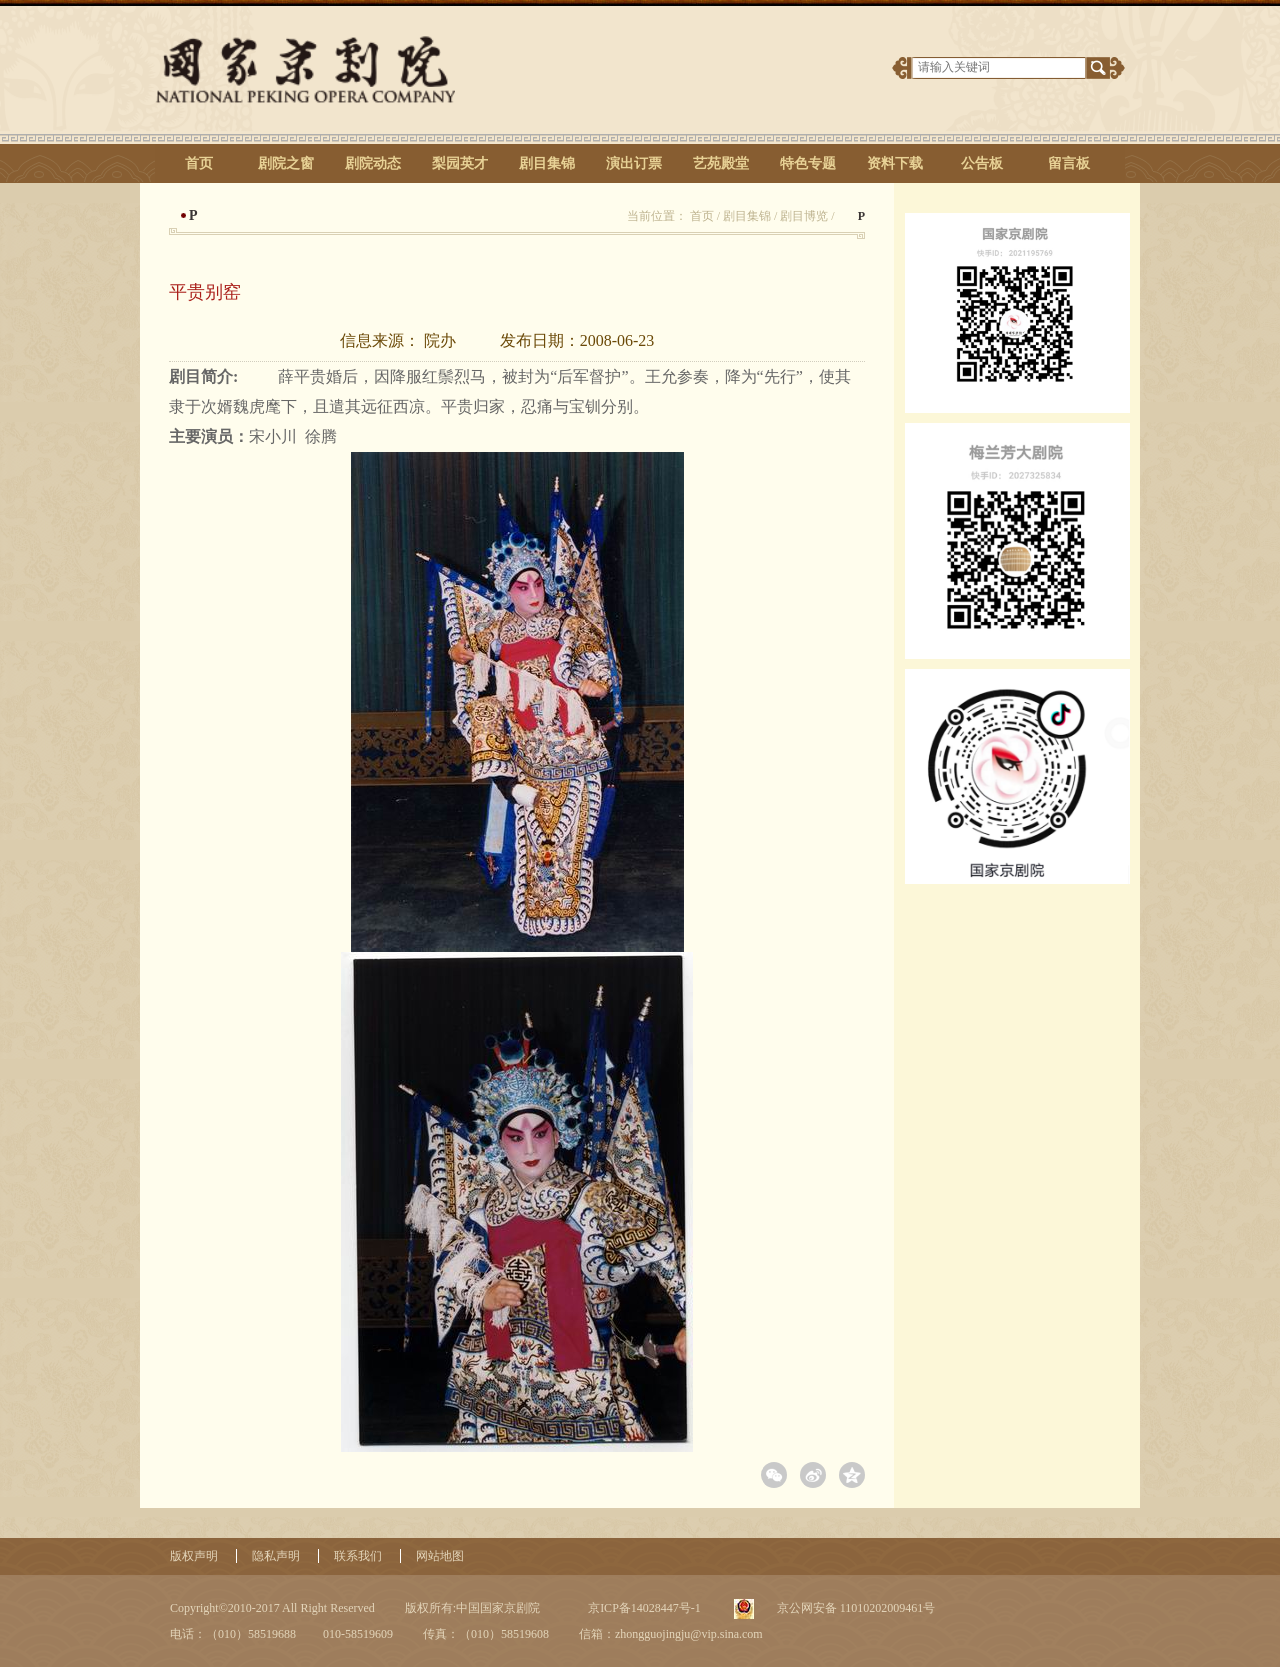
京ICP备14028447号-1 (643, 1608)
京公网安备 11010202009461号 (855, 1608)
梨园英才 (460, 163)
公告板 (982, 163)
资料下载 (895, 163)
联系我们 (358, 1556)
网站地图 (440, 1556)
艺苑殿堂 (721, 163)
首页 (199, 163)
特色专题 (808, 163)
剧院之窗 (286, 163)
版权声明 (194, 1556)
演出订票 (634, 163)
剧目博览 (804, 216)
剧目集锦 (547, 163)
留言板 (1069, 163)
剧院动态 (373, 163)
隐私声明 (276, 1556)
